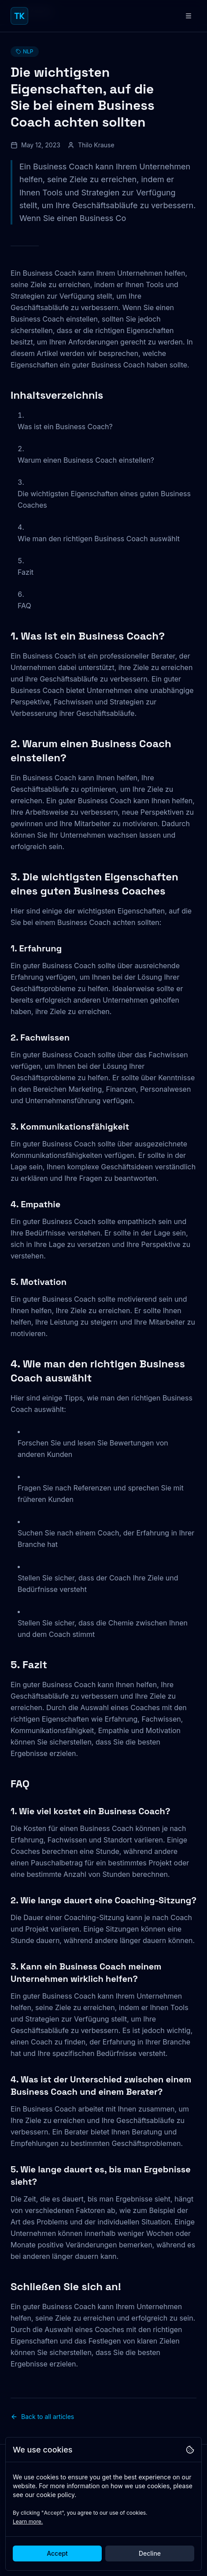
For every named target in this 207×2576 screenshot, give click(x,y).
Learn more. (28, 2521)
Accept (57, 2553)
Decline (150, 2553)
